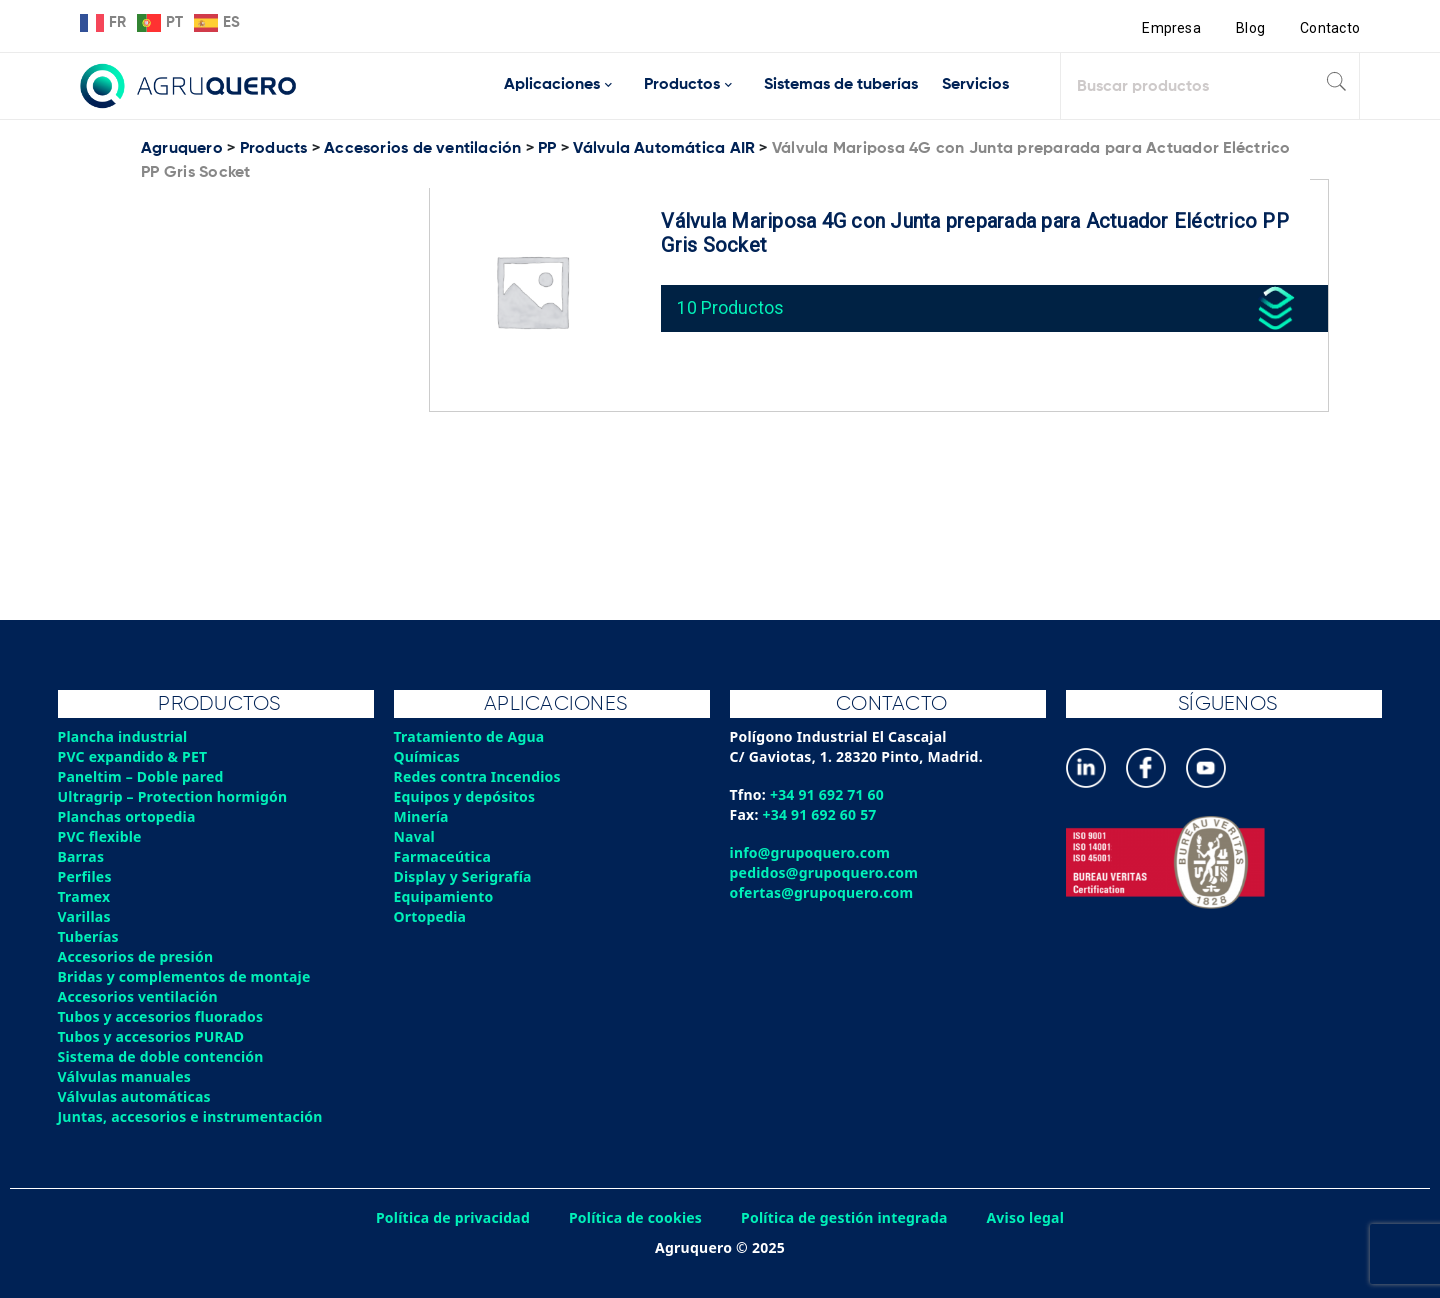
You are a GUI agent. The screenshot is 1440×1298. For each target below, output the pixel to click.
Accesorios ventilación (138, 996)
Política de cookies (635, 1217)
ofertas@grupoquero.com (822, 892)
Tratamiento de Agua (470, 736)
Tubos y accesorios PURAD (152, 1036)
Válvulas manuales (125, 1076)
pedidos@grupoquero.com (824, 872)
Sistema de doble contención (161, 1056)
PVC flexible (100, 836)
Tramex (84, 896)
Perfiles (85, 876)
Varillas (84, 916)
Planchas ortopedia (127, 816)
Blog (1250, 28)
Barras (81, 856)
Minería (421, 816)
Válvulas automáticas (135, 1096)
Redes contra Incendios (478, 776)
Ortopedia (430, 916)
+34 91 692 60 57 (820, 814)
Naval (415, 836)
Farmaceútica (443, 856)
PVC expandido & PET (133, 756)
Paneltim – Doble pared (141, 776)
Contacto (1330, 28)
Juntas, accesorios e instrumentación (191, 1116)
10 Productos (730, 307)
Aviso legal (1027, 1217)
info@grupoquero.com (810, 852)
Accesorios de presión (136, 956)
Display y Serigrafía (463, 876)
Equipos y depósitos (465, 796)
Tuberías (89, 936)
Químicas (427, 756)
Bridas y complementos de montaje (185, 976)
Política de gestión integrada (845, 1217)
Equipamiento (444, 896)
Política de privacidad (452, 1217)
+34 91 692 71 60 (827, 794)
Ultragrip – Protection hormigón (173, 796)
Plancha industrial (123, 736)
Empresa (1171, 28)
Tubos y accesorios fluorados (161, 1016)
